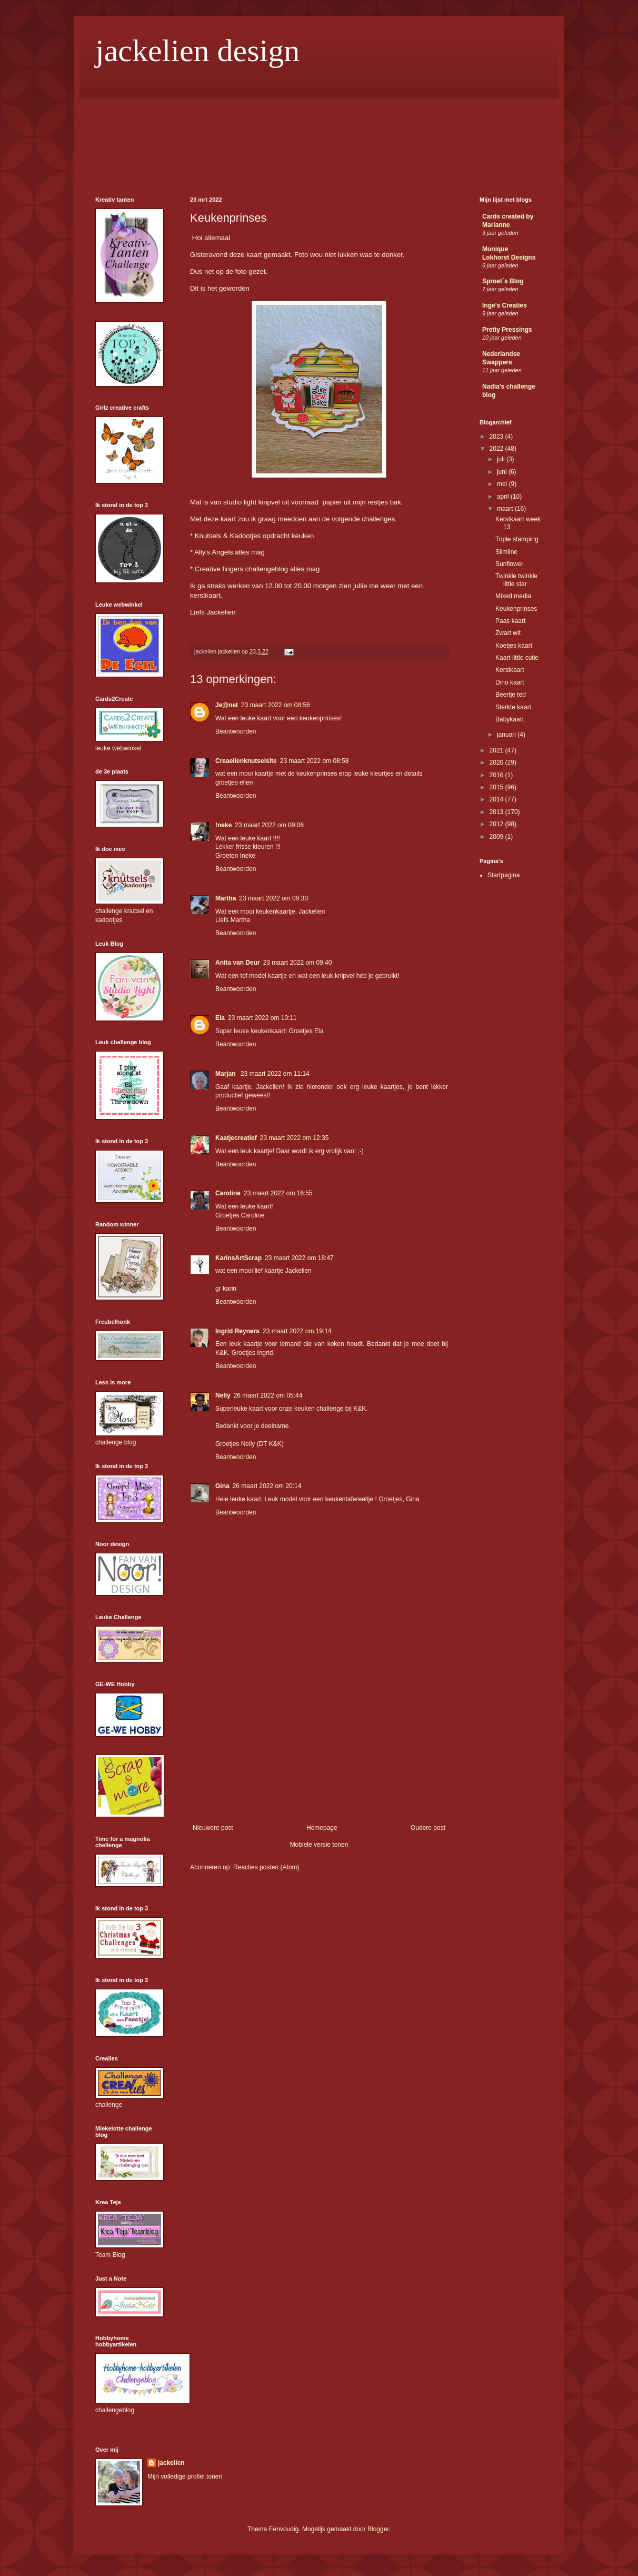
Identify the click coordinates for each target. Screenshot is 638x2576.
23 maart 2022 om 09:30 (273, 898)
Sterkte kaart (513, 707)
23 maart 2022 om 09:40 (297, 962)
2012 (497, 824)
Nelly (223, 1395)
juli (501, 459)
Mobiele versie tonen (319, 1844)
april (504, 496)
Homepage (321, 1827)
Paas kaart (510, 621)
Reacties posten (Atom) (266, 1867)
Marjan (226, 1073)
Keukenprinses (516, 608)
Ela (220, 1018)
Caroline (228, 1193)
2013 (497, 812)
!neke (223, 825)
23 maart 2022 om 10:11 (262, 1018)
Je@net (226, 705)
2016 (497, 775)
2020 (497, 762)
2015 (497, 787)
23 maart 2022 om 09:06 (269, 825)
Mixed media (513, 596)
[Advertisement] (319, 1745)
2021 (497, 750)
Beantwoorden (235, 731)
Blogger (378, 2529)
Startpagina (503, 875)
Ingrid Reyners (237, 1331)
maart (506, 508)
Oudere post (428, 1827)
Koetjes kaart (513, 645)
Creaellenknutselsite (246, 761)
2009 (497, 836)
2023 (497, 436)
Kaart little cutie (517, 657)
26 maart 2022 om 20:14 (267, 1486)
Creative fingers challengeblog (241, 569)
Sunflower (509, 564)
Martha (225, 898)
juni (503, 471)
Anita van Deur (237, 962)
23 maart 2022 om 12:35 (294, 1138)
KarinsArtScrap (238, 1258)
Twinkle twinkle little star (516, 579)
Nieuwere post (213, 1827)
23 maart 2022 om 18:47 (299, 1258)
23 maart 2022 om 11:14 (275, 1073)
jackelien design (197, 50)
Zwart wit (508, 633)
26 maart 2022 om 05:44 (268, 1395)
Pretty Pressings (507, 329)
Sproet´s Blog (503, 281)
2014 (497, 799)
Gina (222, 1486)
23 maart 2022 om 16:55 (278, 1193)
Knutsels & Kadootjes (228, 536)
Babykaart (509, 719)
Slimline (506, 552)
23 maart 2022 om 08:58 (314, 761)
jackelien (171, 2462)
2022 (497, 448)
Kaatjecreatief (236, 1138)
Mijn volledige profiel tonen (184, 2476)
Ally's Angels (213, 552)
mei (503, 484)
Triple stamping (517, 539)
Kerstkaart (509, 669)
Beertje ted (510, 694)
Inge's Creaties (504, 305)
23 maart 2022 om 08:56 (275, 705)
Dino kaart (509, 682)
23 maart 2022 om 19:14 (297, 1331)
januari (507, 734)
